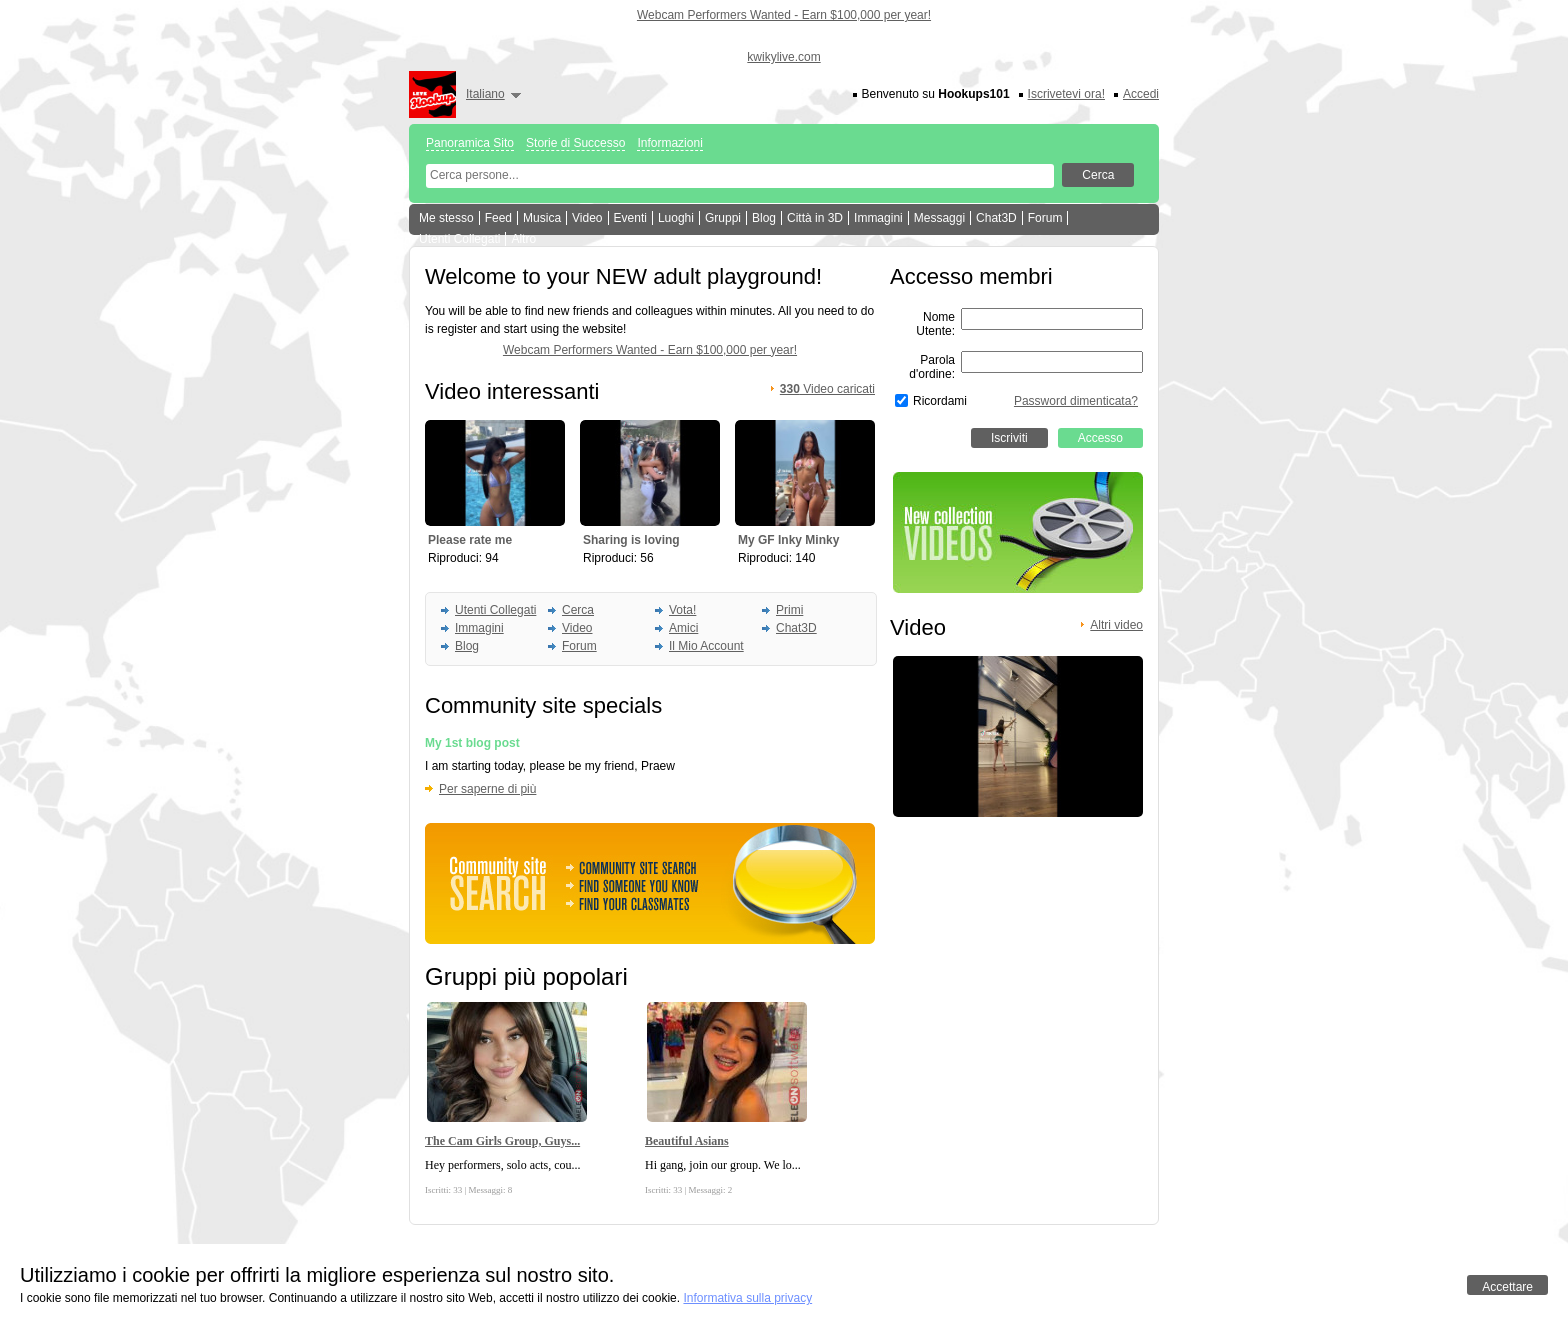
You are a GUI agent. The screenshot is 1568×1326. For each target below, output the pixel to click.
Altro (523, 239)
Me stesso (446, 218)
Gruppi (723, 218)
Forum (1045, 218)
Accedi (1141, 94)
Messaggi (939, 218)
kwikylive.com (783, 57)
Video (587, 218)
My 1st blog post (472, 743)
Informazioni (669, 143)
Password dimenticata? (1076, 401)
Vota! (682, 610)
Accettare (1507, 1287)
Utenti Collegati (459, 239)
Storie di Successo (575, 143)
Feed (498, 218)
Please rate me (470, 540)
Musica (542, 218)
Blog (764, 218)
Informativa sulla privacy (747, 1298)
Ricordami (940, 401)
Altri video (1116, 625)
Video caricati (827, 389)
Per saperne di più (487, 789)
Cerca (578, 610)
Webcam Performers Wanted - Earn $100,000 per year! (784, 15)
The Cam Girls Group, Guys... (502, 1141)
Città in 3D (815, 218)
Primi (789, 610)
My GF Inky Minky (788, 540)
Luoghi (676, 218)
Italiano (485, 94)
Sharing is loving (631, 540)
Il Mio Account (706, 646)
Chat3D (996, 218)
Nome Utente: (935, 324)
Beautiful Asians (687, 1141)
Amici (683, 628)
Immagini (878, 218)
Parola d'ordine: (932, 367)
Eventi (630, 218)
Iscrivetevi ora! (1066, 94)
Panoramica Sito (470, 143)
